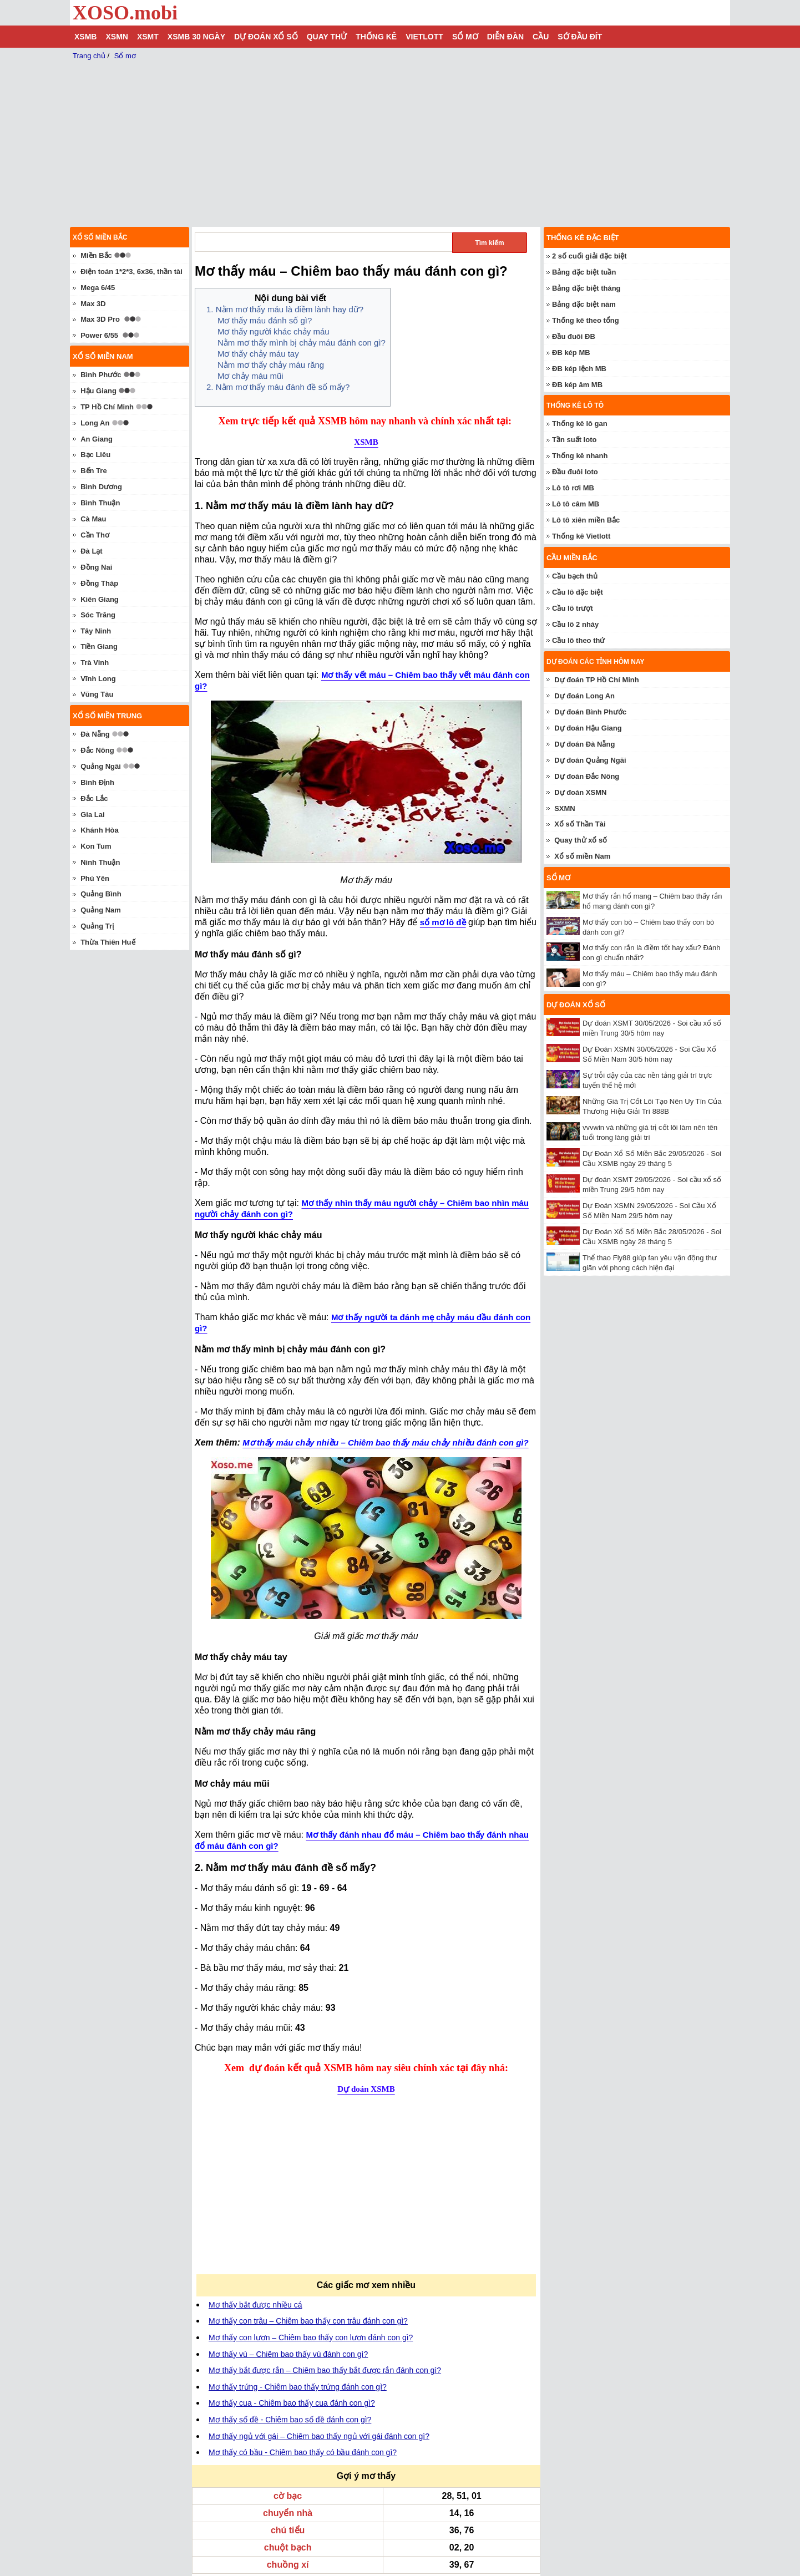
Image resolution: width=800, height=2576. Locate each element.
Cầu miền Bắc (572, 558)
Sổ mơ (465, 36)
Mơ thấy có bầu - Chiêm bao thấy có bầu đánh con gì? (303, 2452)
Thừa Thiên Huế (107, 942)
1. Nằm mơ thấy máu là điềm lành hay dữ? (284, 309)
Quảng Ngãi (100, 766)
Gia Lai (92, 814)
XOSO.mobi (125, 13)
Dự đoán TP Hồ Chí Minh (596, 680)
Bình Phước (100, 375)
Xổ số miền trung (107, 716)
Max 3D (93, 304)
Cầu (541, 36)
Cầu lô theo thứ (578, 640)
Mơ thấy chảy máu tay (258, 353)
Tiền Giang (99, 646)
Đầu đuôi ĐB (573, 336)
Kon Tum (95, 846)
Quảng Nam (100, 910)
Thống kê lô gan (579, 423)
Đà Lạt (91, 551)
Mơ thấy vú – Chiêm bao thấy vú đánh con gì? (288, 2354)
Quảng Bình (100, 894)
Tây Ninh (95, 631)
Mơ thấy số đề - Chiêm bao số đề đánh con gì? (290, 2419)
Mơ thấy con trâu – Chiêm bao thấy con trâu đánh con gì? (308, 2320)
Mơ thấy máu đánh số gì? (264, 320)
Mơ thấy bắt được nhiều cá (255, 2304)
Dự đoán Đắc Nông (586, 776)
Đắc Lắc (94, 798)
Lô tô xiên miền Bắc (586, 520)
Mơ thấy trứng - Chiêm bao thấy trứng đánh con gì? (298, 2386)
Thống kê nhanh (579, 456)
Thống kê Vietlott (581, 536)
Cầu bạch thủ (575, 576)
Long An (94, 423)
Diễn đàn (505, 36)
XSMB (85, 36)
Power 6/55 (99, 335)
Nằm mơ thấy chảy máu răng (270, 364)
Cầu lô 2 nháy (575, 624)
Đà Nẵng (95, 734)
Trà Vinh (94, 662)
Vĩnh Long (98, 679)
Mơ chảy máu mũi (250, 376)
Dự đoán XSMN (580, 792)
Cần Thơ (94, 535)
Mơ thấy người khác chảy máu (273, 331)
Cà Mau (93, 519)
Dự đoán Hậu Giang (587, 728)
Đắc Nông (97, 750)
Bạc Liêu (95, 454)
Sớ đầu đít (580, 36)
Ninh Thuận (100, 862)
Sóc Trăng (97, 615)
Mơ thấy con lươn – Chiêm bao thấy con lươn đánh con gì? (311, 2337)
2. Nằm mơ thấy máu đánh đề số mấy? (278, 387)
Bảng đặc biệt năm (584, 304)
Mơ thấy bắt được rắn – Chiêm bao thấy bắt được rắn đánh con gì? (325, 2370)
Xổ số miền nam (103, 356)
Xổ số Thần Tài (579, 824)
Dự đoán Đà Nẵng (584, 744)
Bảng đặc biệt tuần (584, 272)
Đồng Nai (96, 567)
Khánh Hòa (99, 830)
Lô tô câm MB (575, 504)
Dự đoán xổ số (266, 36)
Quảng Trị (97, 926)
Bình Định (97, 782)
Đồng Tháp (99, 583)
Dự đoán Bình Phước (590, 712)
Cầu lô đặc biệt (577, 592)
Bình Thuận (100, 503)
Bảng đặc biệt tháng (586, 288)
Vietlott (424, 36)
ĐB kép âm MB (577, 385)
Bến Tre (93, 470)
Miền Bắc (96, 255)
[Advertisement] (285, 2192)
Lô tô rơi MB (573, 488)
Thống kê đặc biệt (582, 238)
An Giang (96, 439)
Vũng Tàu (96, 694)
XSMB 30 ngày (196, 36)
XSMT (148, 36)
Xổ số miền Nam (582, 856)
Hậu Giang (98, 391)
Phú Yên (94, 878)
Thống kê (376, 36)
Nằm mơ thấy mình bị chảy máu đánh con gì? (301, 342)
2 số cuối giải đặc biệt (589, 256)
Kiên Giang (99, 599)
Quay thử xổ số (580, 840)
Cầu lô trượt (572, 608)
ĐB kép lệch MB (579, 368)
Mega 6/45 (97, 287)
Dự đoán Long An (584, 696)
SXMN (564, 808)
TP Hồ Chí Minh (107, 407)
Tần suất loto (574, 439)
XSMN (116, 36)
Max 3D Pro (100, 319)
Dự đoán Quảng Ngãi (590, 760)
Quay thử (327, 36)
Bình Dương (101, 487)
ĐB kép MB (571, 352)
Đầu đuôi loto (575, 472)
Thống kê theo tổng (585, 320)
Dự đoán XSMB (365, 2089)
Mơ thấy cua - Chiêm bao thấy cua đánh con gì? (292, 2402)
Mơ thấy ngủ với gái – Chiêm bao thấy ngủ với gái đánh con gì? (319, 2436)
